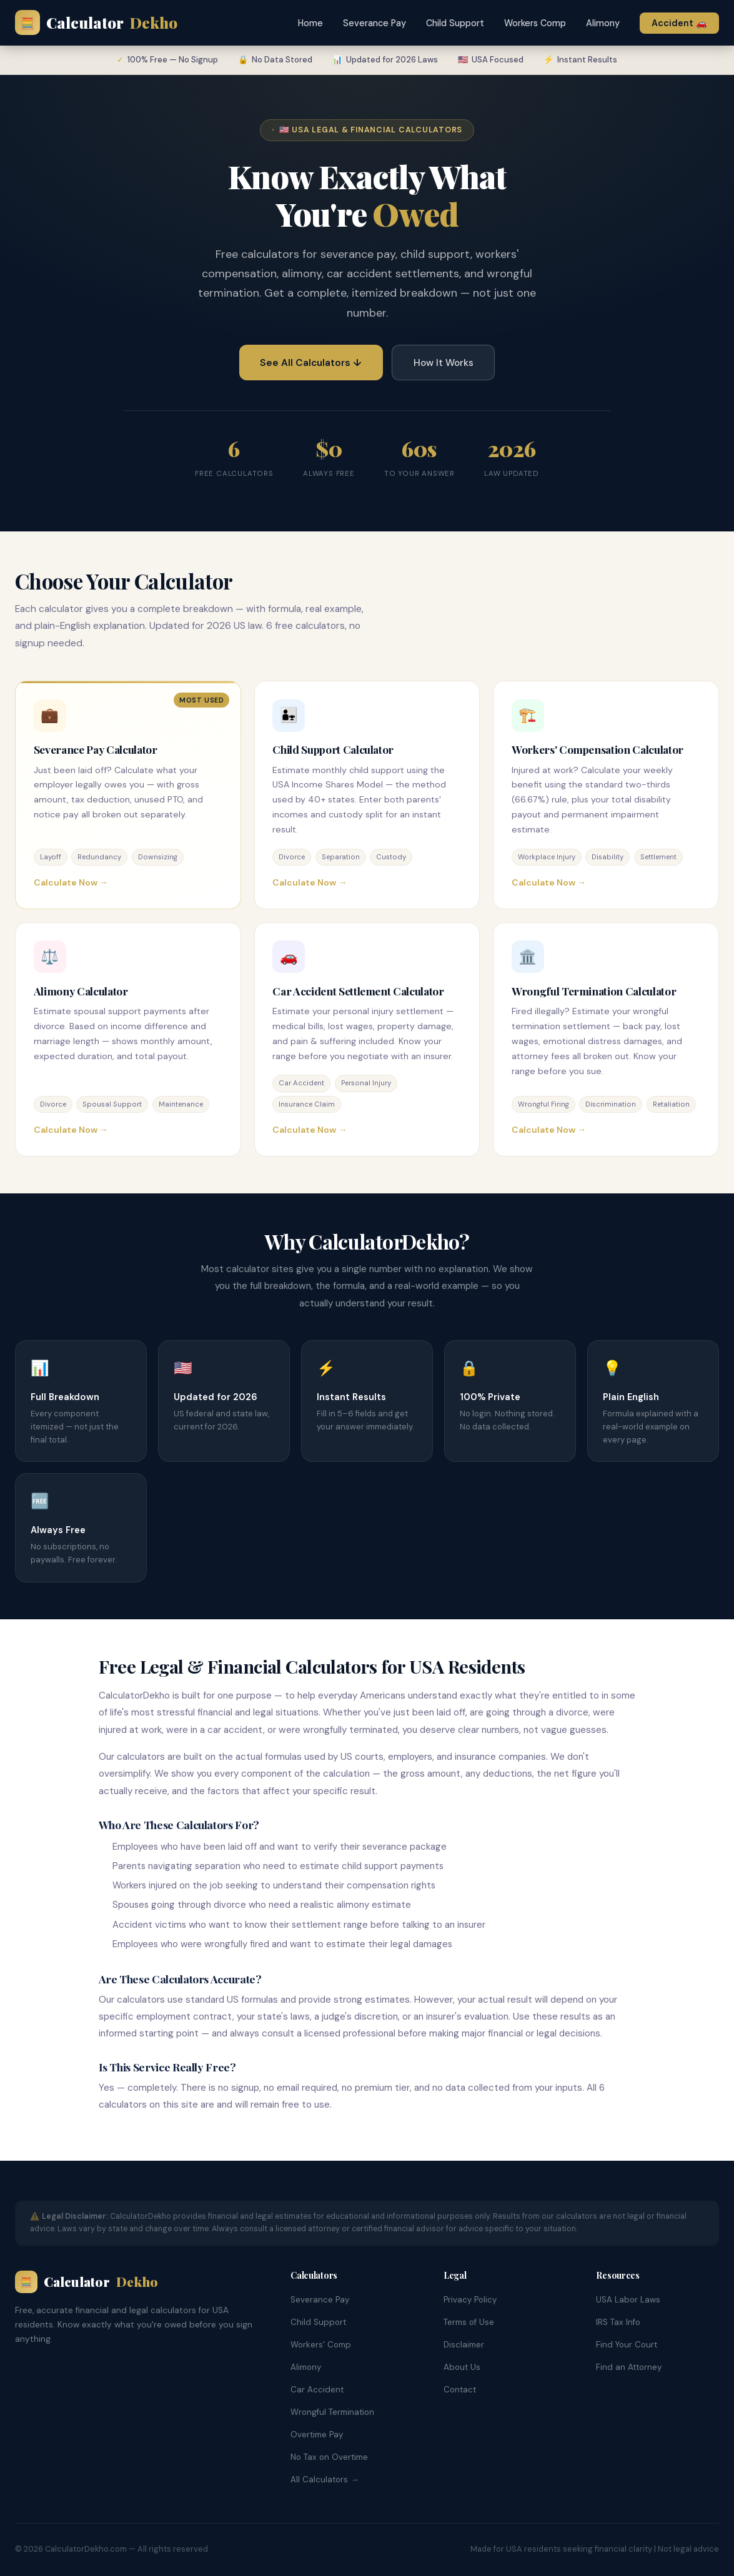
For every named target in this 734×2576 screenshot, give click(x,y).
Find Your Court (626, 2344)
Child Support (455, 23)
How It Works (444, 363)
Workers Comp (535, 23)
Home (310, 23)
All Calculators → (324, 2479)
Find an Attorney (629, 2367)
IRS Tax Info (618, 2322)
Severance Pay (374, 23)
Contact (460, 2389)
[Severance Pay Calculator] (128, 795)
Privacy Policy (470, 2299)
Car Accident (317, 2389)
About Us (462, 2367)
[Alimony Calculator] (128, 1039)
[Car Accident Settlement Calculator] (367, 1039)
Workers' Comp (320, 2344)
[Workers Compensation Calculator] (606, 795)
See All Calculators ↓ (311, 363)
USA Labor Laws (628, 2299)
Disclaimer (464, 2344)
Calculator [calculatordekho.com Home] (96, 23)
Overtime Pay (316, 2434)
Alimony (603, 23)
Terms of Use (469, 2322)
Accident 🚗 (679, 23)
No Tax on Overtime (329, 2457)
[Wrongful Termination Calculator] (606, 1039)
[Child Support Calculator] (367, 795)
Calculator (86, 2282)
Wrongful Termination (332, 2412)
